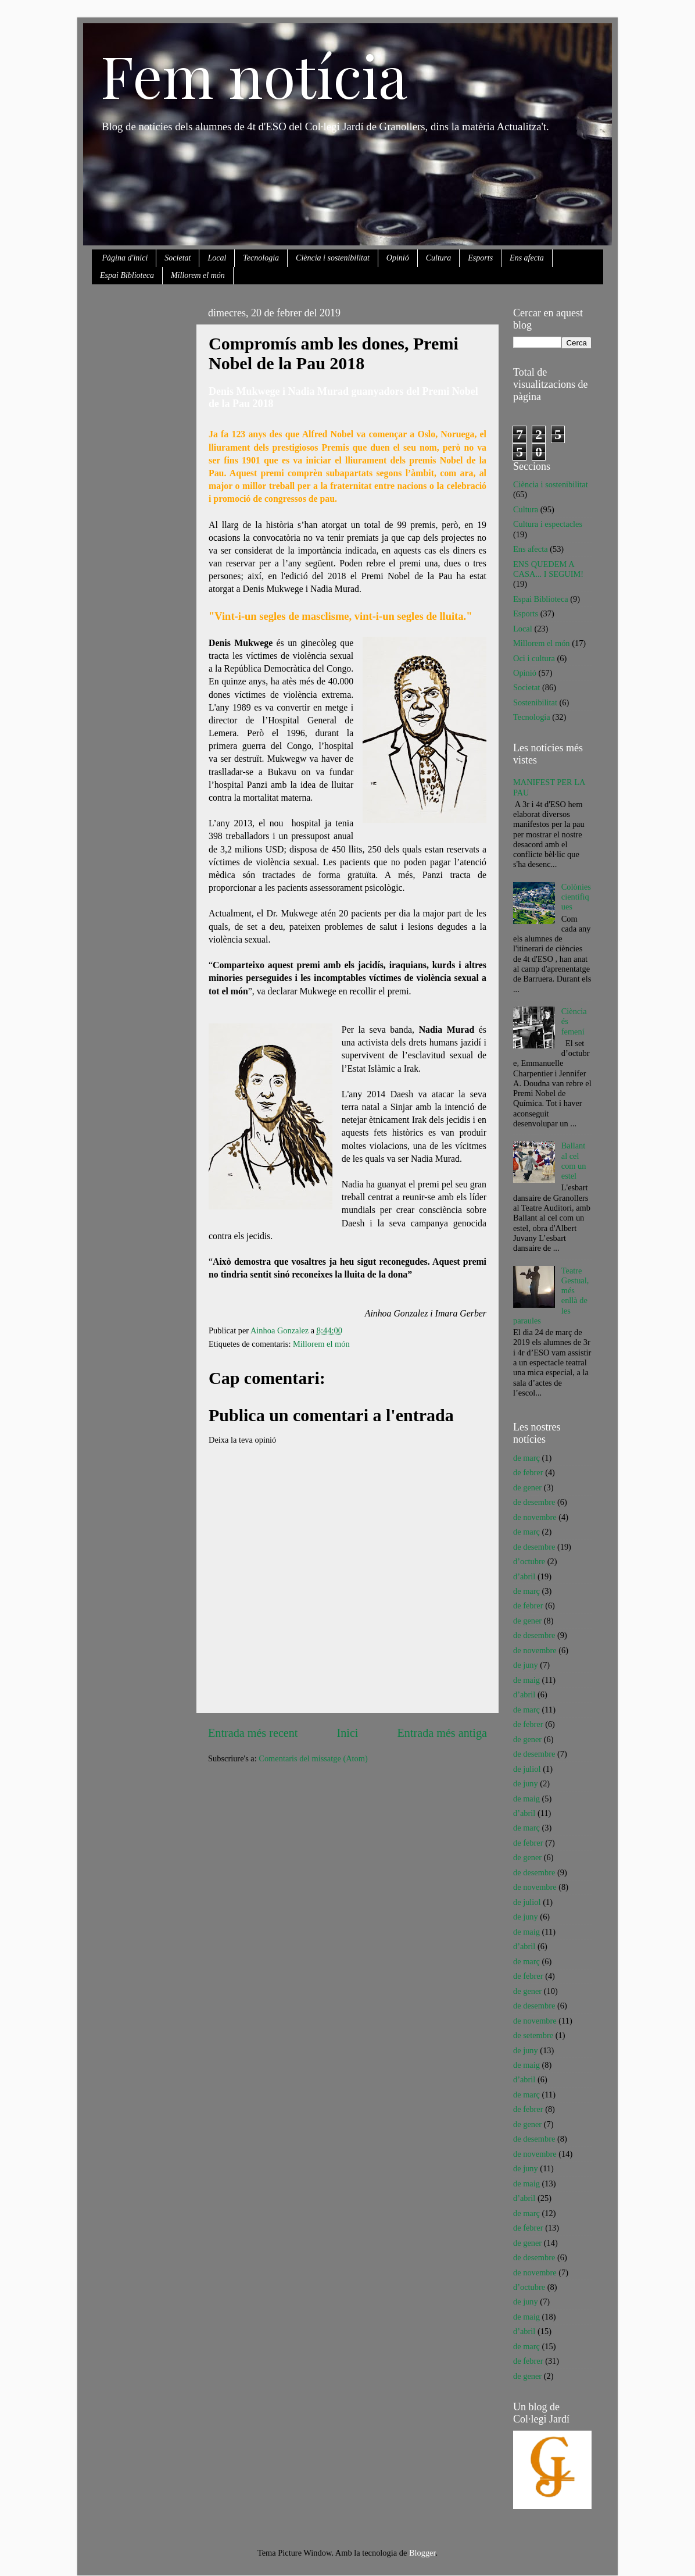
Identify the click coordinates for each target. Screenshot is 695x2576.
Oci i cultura (534, 658)
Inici (348, 1732)
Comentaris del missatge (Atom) (313, 1758)
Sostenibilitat (535, 702)
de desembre (534, 1502)
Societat (177, 258)
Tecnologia (261, 258)
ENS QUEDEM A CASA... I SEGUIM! (548, 569)
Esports (480, 258)
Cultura (439, 258)
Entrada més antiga (442, 1732)
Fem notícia (254, 74)
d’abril (524, 1576)
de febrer (528, 1472)
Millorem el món (198, 275)
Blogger (422, 2552)
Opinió (397, 258)
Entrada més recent (253, 1732)
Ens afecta (527, 258)
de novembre (535, 1517)
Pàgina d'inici (125, 258)
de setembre (533, 2035)
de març (526, 1457)
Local (216, 258)
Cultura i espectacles (547, 524)
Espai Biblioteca (127, 275)
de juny (525, 1664)
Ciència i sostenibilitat (333, 258)
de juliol (527, 1769)
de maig (526, 1680)
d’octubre (529, 1561)
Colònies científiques (576, 897)
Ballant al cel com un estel (573, 1160)
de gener (527, 1487)
